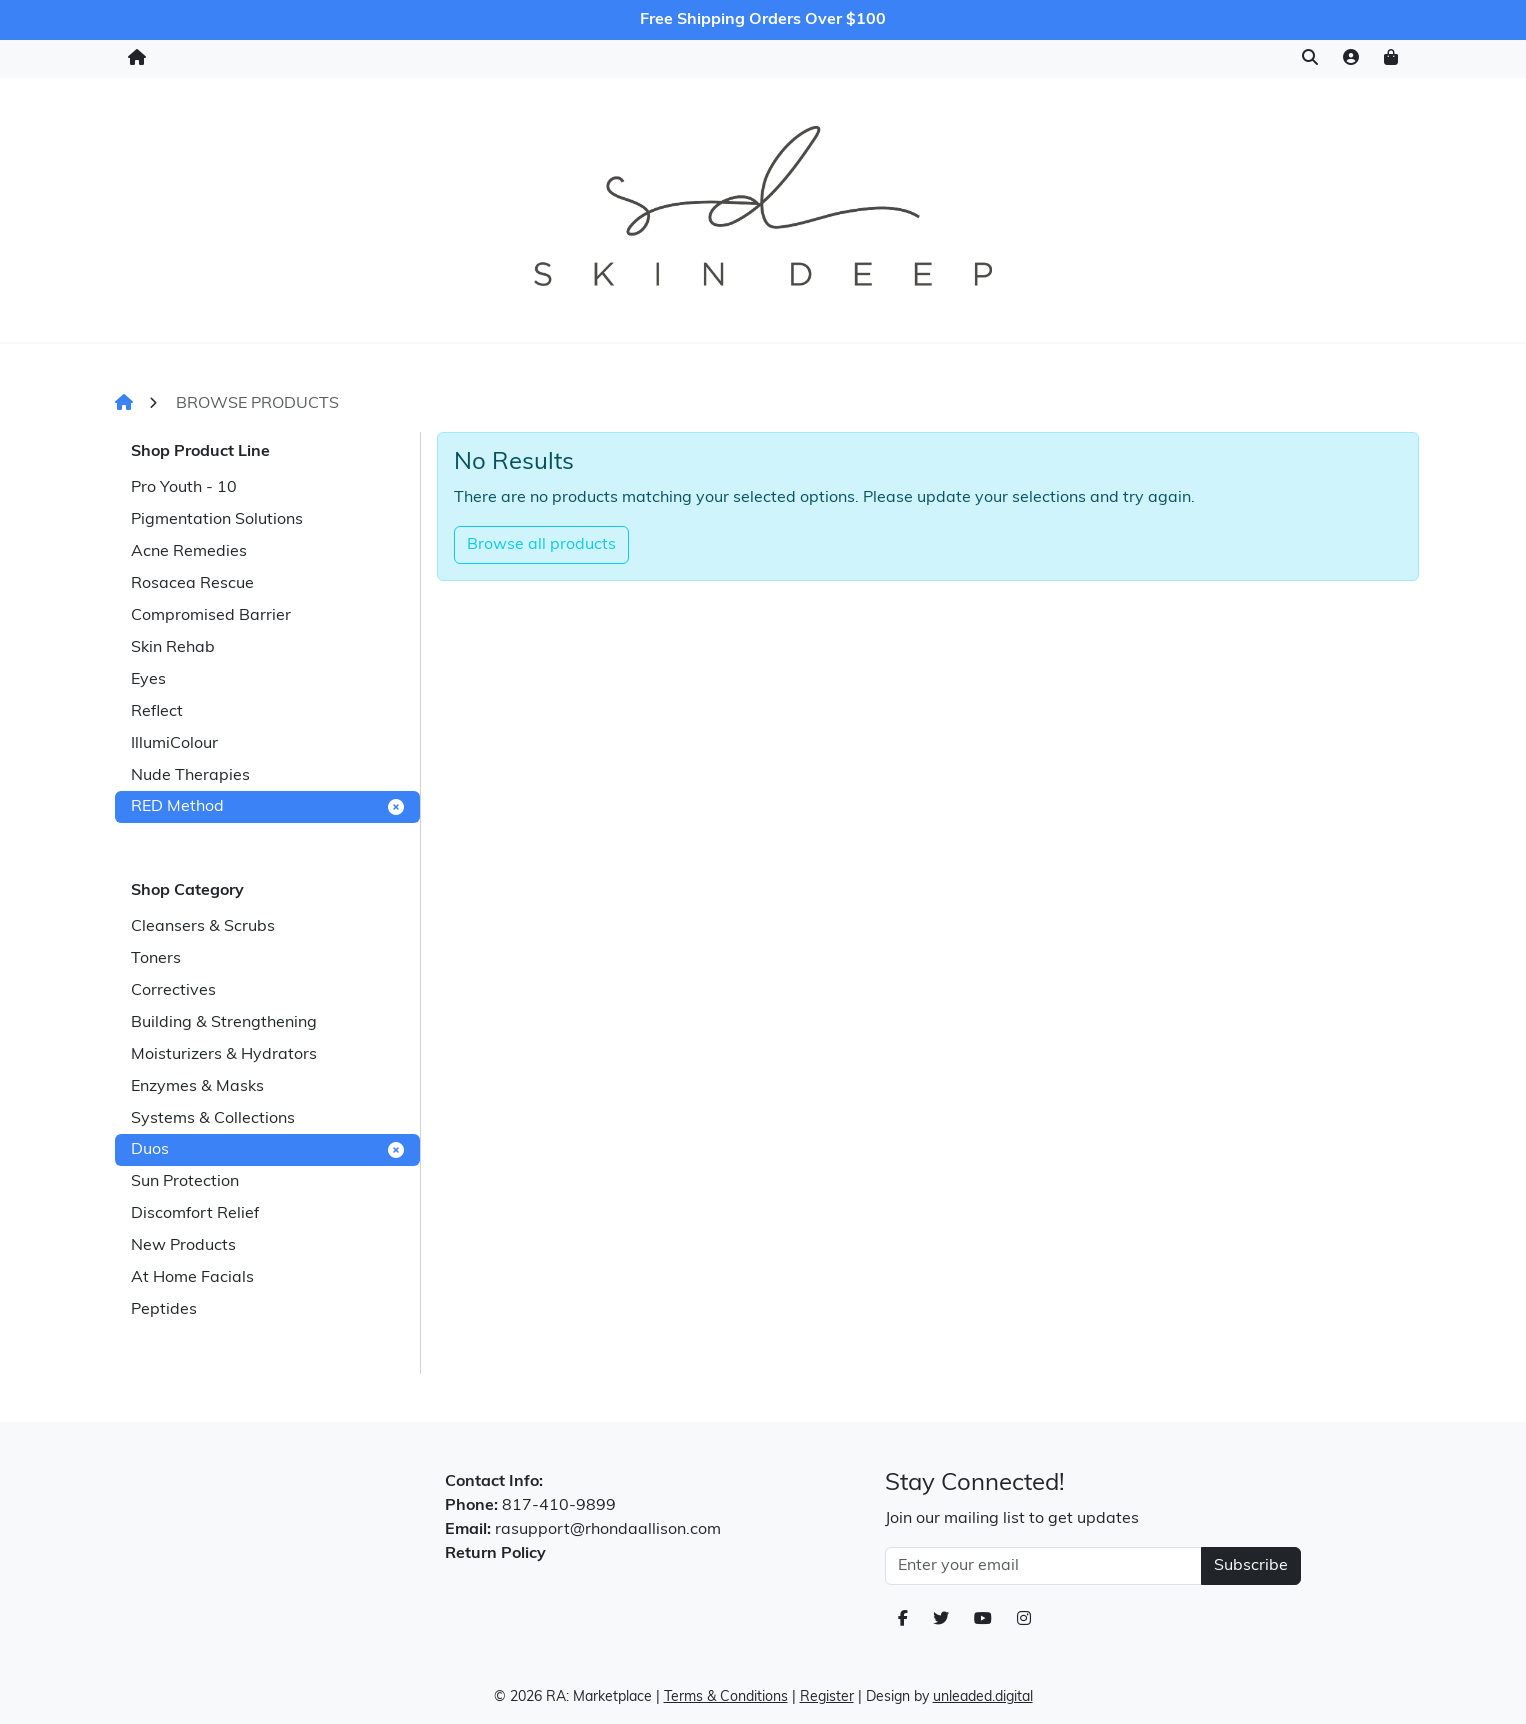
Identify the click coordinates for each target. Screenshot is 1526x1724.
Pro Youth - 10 (184, 488)
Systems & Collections (213, 1119)
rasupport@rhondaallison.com (608, 1530)
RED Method (267, 807)
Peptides (164, 1310)
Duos (267, 1150)
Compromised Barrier (211, 616)
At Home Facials (192, 1278)
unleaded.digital (983, 1697)
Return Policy (495, 1554)
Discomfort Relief (195, 1214)
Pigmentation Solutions (217, 520)
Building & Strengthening (224, 1023)
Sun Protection (185, 1182)
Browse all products (541, 545)
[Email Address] (1043, 1566)
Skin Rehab (173, 648)
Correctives (173, 991)
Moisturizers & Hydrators (224, 1055)
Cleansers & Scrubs (203, 927)
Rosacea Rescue (192, 584)
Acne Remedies (189, 552)
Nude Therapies (190, 776)
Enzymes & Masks (197, 1087)
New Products (183, 1246)
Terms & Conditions (726, 1697)
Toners (156, 959)
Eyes (148, 680)
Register (827, 1697)
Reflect (157, 712)
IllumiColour (174, 744)
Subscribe (1251, 1566)
